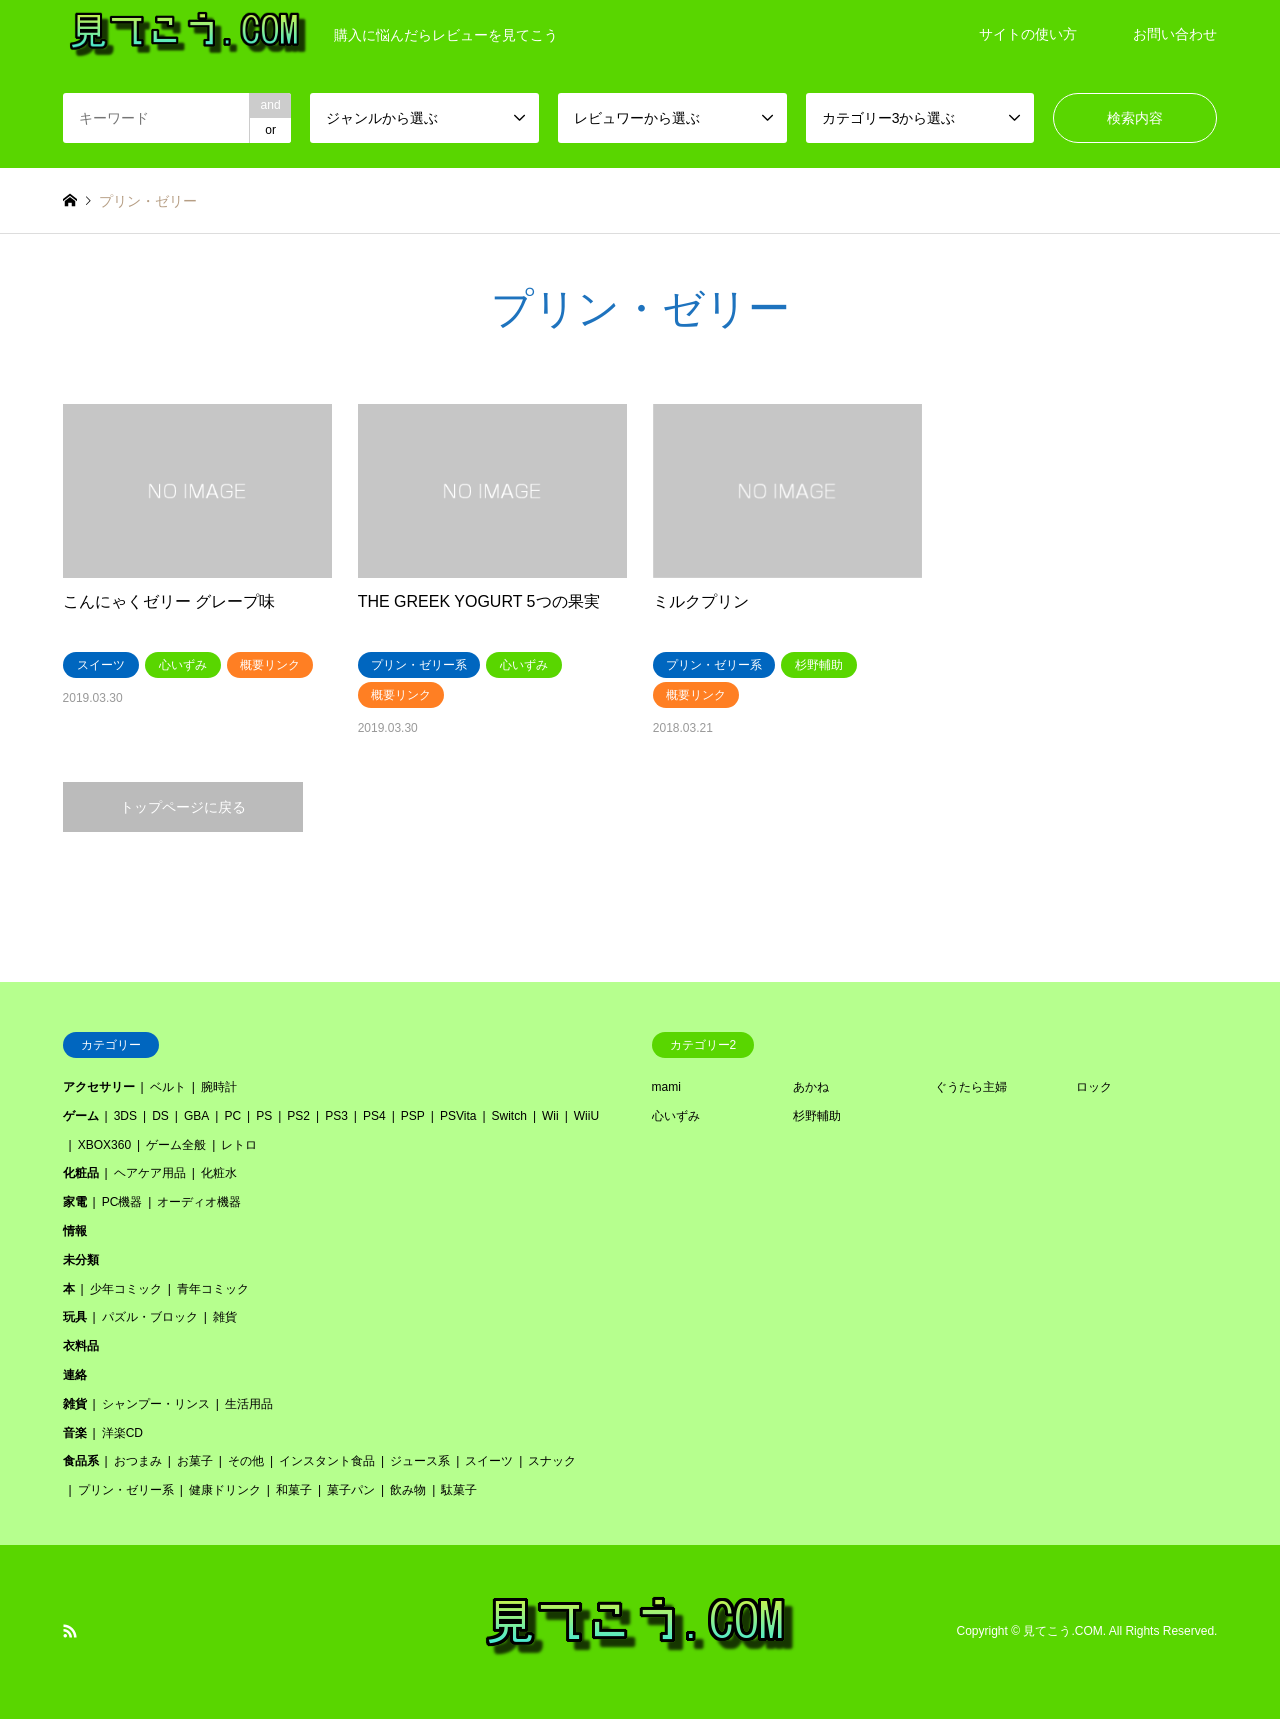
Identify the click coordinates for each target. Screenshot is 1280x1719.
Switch (509, 1116)
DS (160, 1116)
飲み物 (408, 1490)
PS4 (374, 1116)
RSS (70, 1631)
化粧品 (81, 1173)
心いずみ (676, 1116)
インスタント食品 (327, 1461)
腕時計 (219, 1087)
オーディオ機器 (199, 1202)
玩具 (75, 1317)
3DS (125, 1116)
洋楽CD (122, 1433)
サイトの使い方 (1028, 34)
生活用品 (249, 1404)
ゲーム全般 (176, 1145)
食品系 (81, 1461)
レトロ (239, 1145)
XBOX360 (104, 1145)
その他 (246, 1461)
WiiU (586, 1116)
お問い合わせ (1175, 34)
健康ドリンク (225, 1490)
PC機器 (122, 1202)
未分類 (81, 1260)
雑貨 (225, 1317)
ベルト (168, 1087)
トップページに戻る (183, 807)
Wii (550, 1116)
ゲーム (81, 1116)
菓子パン (351, 1490)
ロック (1094, 1087)
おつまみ (138, 1461)
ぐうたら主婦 (971, 1087)
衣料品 (81, 1346)
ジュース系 (420, 1461)
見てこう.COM (1062, 1631)
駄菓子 (459, 1490)
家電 (75, 1202)
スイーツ (489, 1461)
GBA (196, 1116)
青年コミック (213, 1289)
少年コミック (126, 1289)
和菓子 (294, 1490)
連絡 (75, 1375)
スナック (552, 1461)
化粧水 (219, 1173)
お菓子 (195, 1461)
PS (264, 1116)
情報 (75, 1231)
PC (232, 1116)
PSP (413, 1116)
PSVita (458, 1116)
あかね (811, 1087)
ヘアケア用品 (150, 1173)
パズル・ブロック (150, 1317)
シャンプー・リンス (156, 1404)
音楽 (75, 1433)
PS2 (298, 1116)
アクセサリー (99, 1087)
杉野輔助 (817, 1116)
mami (666, 1087)
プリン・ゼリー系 (126, 1490)
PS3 (336, 1116)
